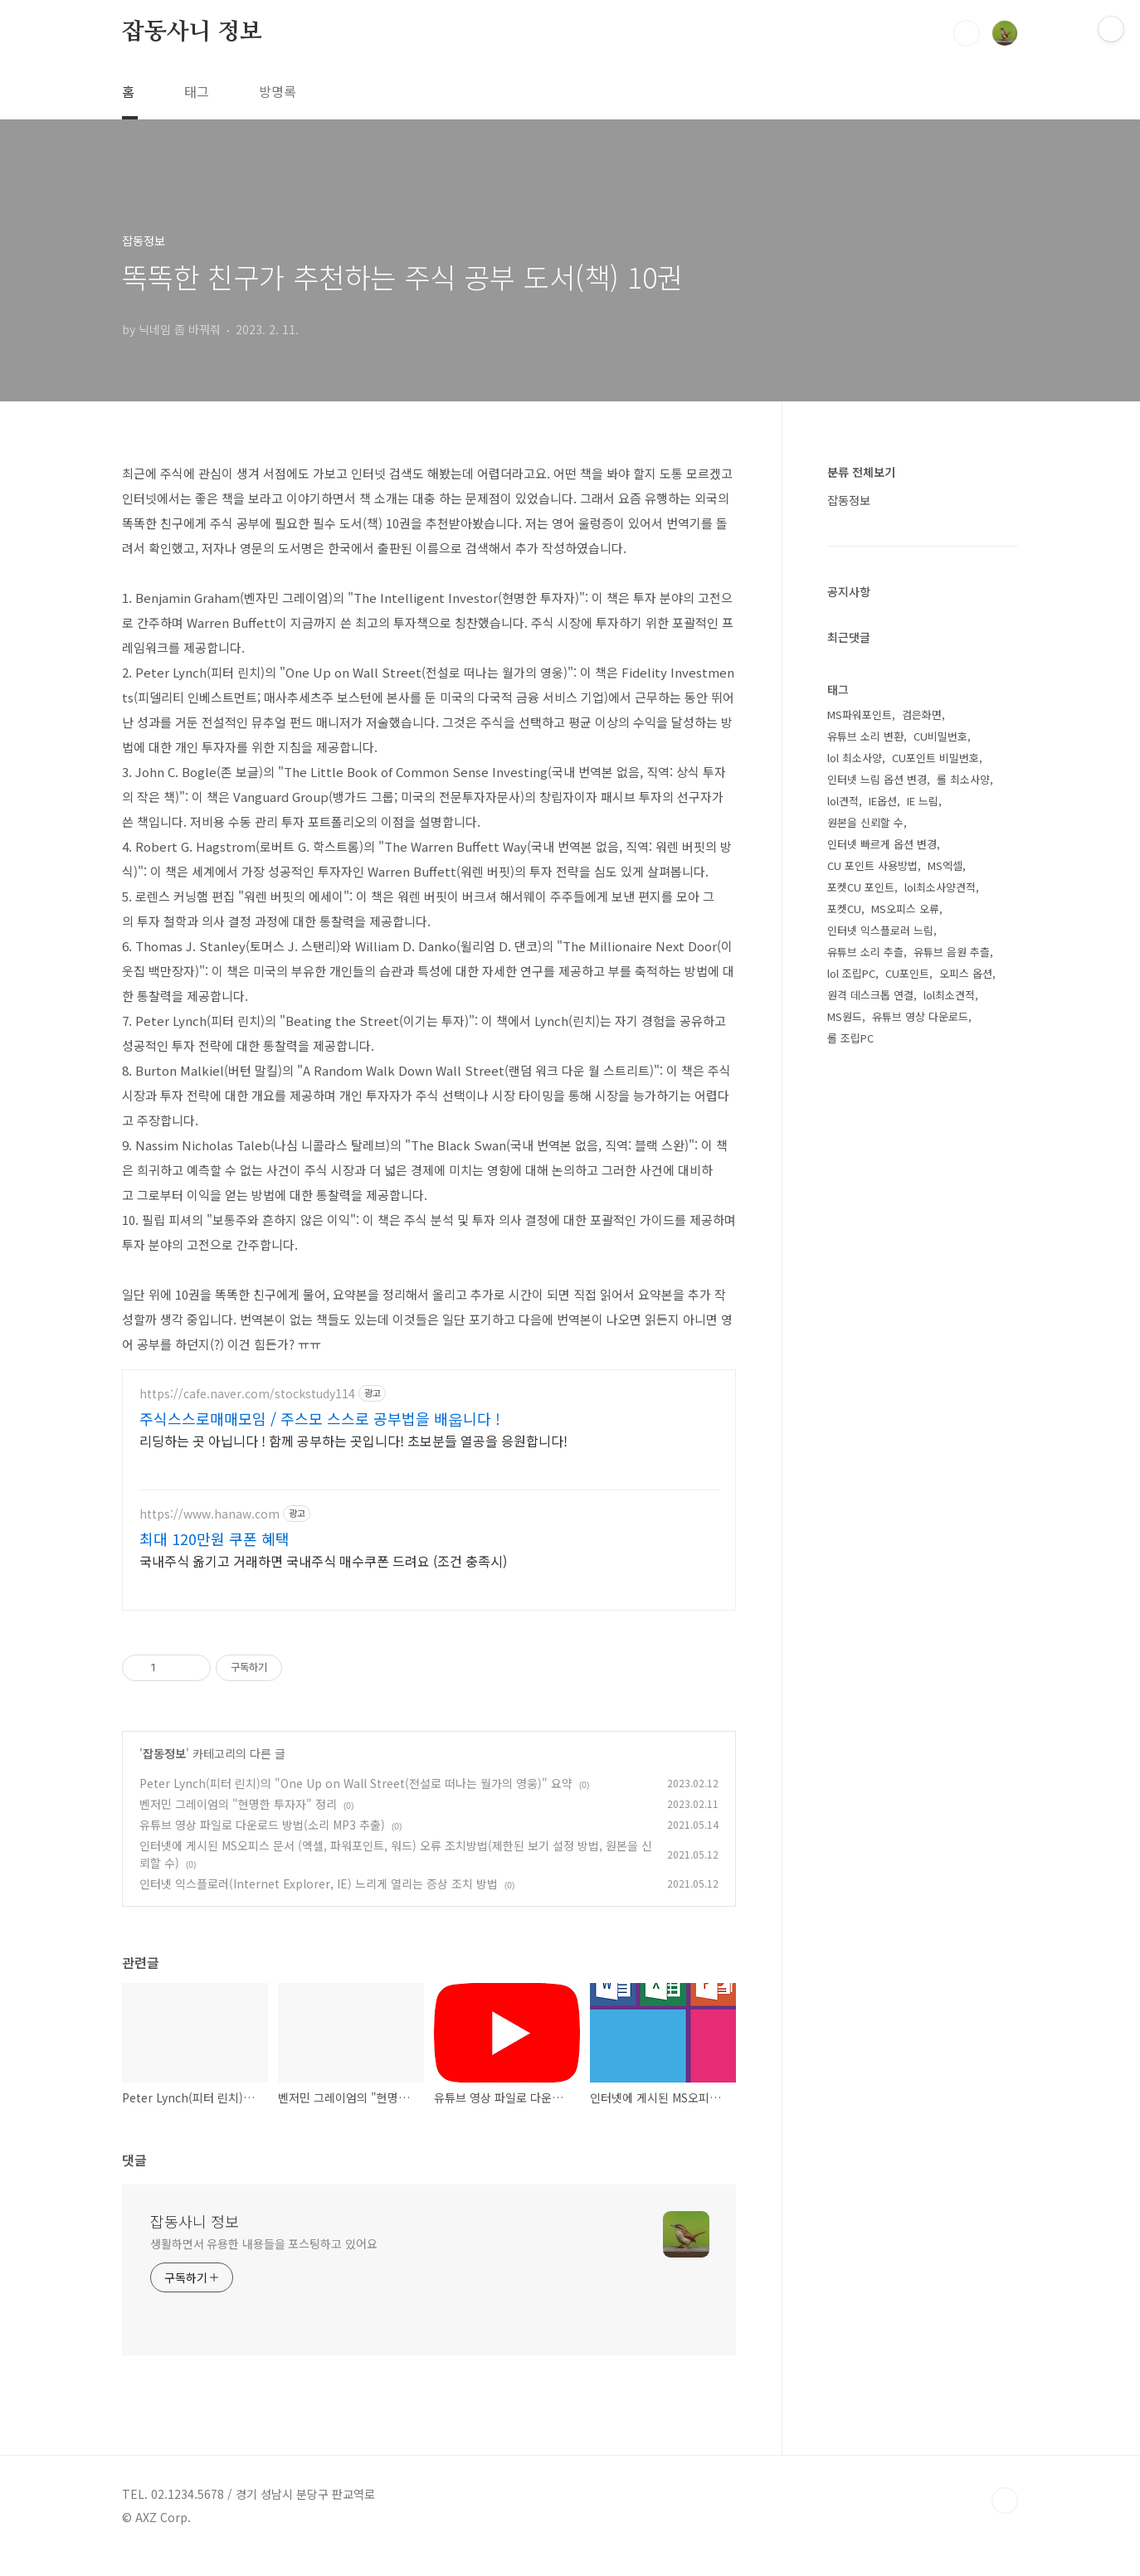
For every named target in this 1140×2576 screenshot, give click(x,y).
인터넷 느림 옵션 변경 (877, 779)
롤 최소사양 (963, 779)
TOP (1004, 2520)
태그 (196, 91)
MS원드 (844, 1016)
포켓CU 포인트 (860, 887)
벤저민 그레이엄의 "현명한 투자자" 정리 (238, 1823)
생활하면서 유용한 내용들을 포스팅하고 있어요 (264, 2263)
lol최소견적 (949, 995)
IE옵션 (883, 801)
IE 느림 (922, 801)
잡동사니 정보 (192, 32)
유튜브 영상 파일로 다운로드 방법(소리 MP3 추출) (262, 1844)
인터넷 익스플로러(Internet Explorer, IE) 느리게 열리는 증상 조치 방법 (318, 1903)
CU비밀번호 (940, 736)
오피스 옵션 (965, 973)
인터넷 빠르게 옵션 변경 (882, 844)
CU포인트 (907, 973)
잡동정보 (164, 1773)
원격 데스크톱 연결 (870, 995)
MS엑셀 (945, 865)
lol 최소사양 (854, 758)
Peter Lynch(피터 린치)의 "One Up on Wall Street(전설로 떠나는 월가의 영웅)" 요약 (355, 1803)
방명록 (277, 91)
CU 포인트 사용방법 (872, 865)
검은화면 (922, 714)
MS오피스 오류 (905, 908)
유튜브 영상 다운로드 (920, 1016)
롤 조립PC (850, 1038)
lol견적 (843, 801)
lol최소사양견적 (940, 887)
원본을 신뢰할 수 (865, 822)
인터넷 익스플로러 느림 (880, 930)
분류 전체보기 (861, 472)
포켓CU (844, 908)
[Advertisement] (429, 1514)
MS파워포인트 (859, 714)
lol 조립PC (851, 973)
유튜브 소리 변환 (865, 736)
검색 (966, 33)
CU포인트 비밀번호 (935, 758)
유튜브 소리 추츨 (865, 952)
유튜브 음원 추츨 (951, 952)
